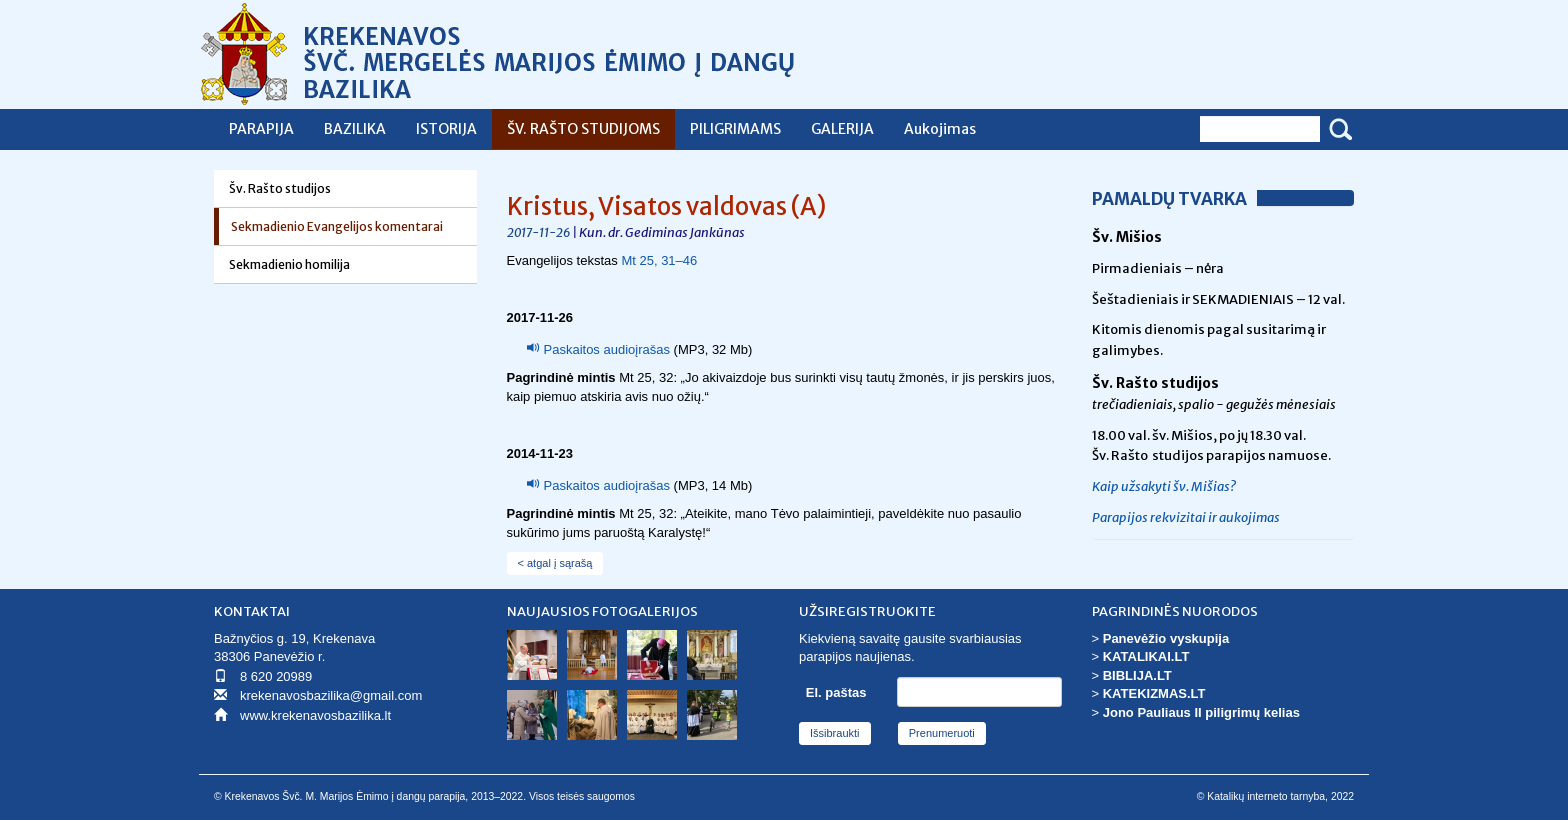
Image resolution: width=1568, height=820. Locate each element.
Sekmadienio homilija (289, 264)
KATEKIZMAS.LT (1154, 693)
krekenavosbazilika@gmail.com (331, 695)
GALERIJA (842, 129)
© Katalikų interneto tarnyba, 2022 (1275, 796)
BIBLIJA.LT (1137, 675)
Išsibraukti (835, 733)
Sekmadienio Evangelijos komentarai (337, 226)
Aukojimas (940, 129)
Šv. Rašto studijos (280, 188)
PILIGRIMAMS (735, 129)
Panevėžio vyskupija (1166, 638)
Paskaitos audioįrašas (607, 349)
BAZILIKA (355, 129)
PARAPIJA (261, 129)
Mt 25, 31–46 (659, 260)
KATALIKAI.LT (1146, 656)
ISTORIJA (446, 129)
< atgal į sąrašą (555, 563)
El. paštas (836, 692)
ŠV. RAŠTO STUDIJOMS (583, 129)
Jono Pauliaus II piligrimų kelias (1201, 712)
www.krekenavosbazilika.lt (315, 715)
